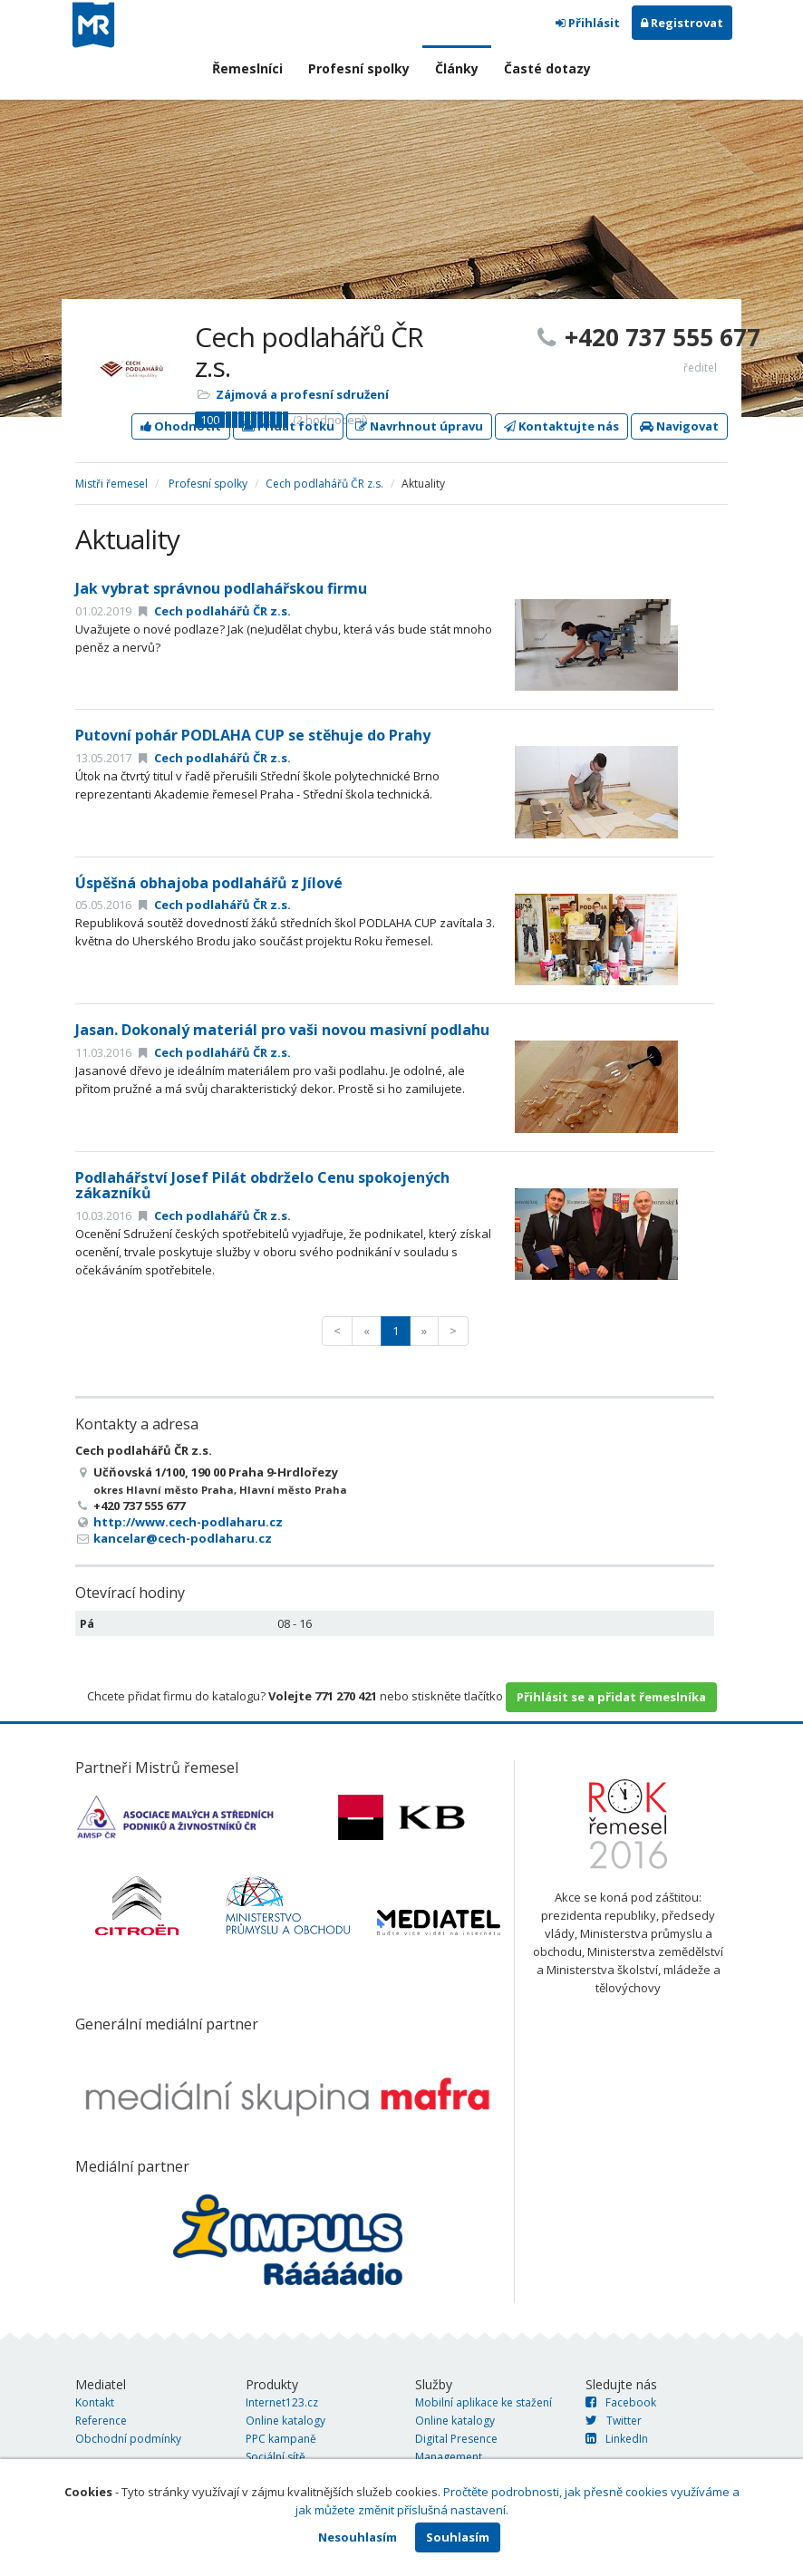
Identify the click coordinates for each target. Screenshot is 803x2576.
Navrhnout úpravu (419, 426)
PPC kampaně (281, 2438)
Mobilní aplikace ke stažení (483, 2402)
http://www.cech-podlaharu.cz (188, 1522)
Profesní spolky (359, 68)
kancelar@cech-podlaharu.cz (182, 1538)
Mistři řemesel (111, 483)
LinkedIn (616, 2438)
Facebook (620, 2402)
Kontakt (94, 2402)
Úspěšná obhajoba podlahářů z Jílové (209, 883)
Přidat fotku (288, 426)
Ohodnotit (180, 426)
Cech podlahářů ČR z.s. (324, 483)
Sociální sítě (275, 2457)
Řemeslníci (247, 68)
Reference (101, 2420)
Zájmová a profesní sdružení (302, 394)
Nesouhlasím (357, 2537)
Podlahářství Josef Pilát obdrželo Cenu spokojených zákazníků (262, 1185)
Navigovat (679, 426)
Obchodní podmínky (128, 2438)
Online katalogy (285, 2420)
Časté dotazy (547, 68)
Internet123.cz (282, 2402)
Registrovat (682, 23)
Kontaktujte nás (561, 426)
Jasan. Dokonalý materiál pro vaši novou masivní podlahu (282, 1030)
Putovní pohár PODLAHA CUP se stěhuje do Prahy (253, 735)
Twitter (613, 2420)
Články (457, 68)
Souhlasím (457, 2537)
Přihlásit (588, 23)
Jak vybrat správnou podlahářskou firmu (221, 588)
